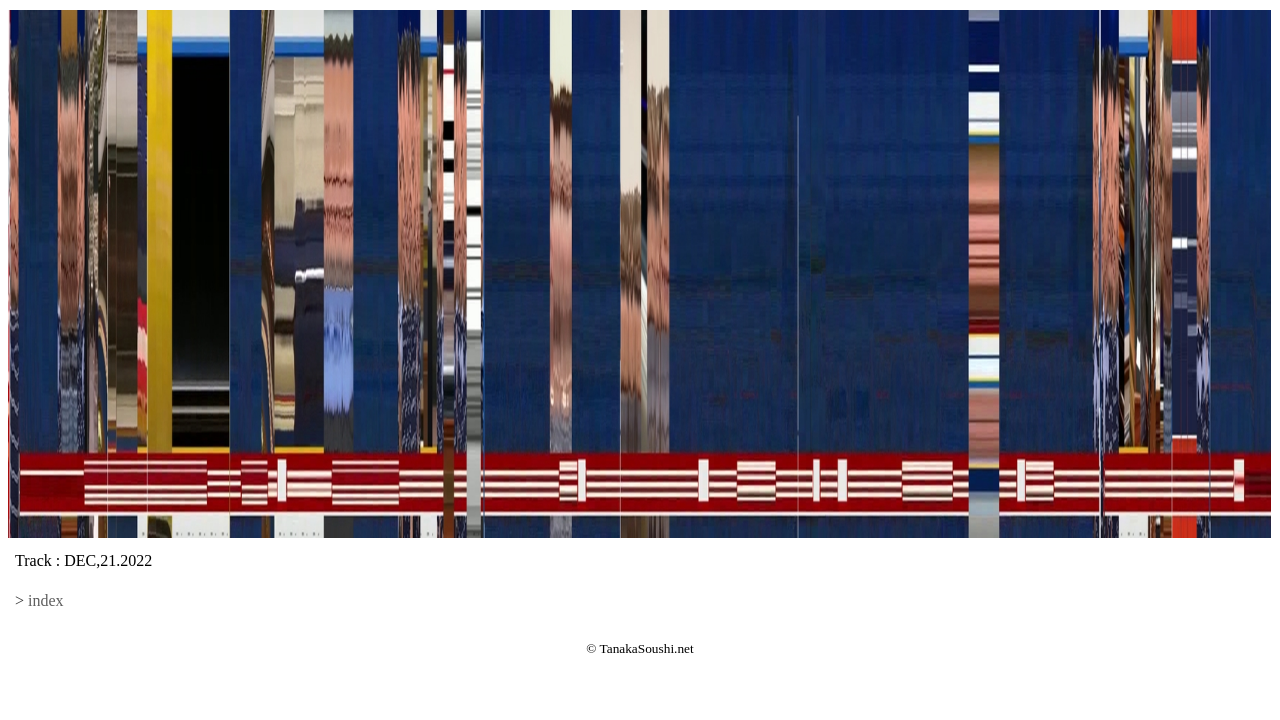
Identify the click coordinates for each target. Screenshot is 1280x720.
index (46, 600)
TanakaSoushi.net (647, 648)
